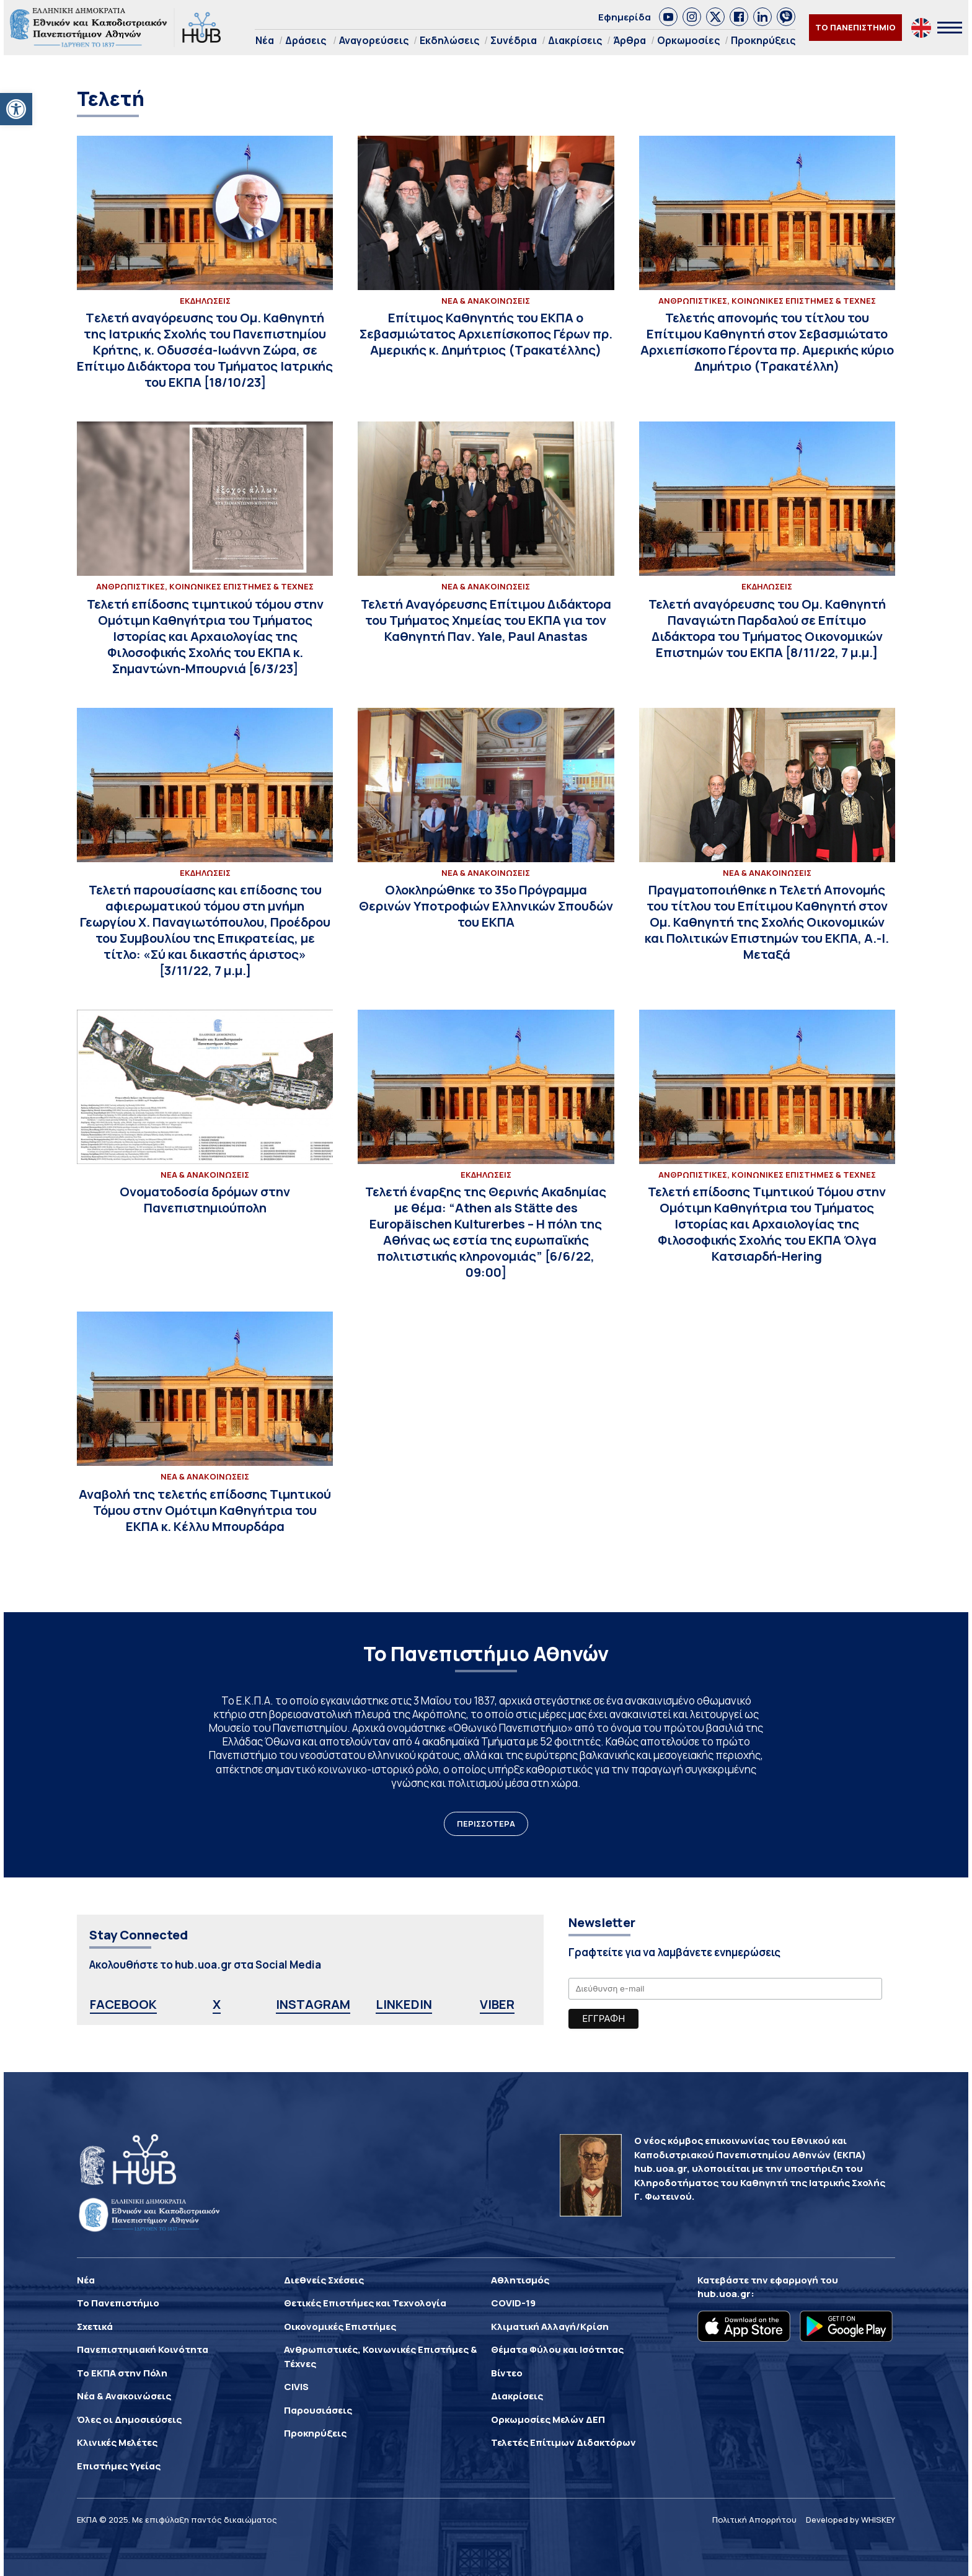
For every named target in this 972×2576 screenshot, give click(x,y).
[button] (16, 109)
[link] (668, 16)
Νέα (264, 40)
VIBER (497, 2004)
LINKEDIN (404, 2004)
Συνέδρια (513, 40)
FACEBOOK (123, 2004)
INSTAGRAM (313, 2004)
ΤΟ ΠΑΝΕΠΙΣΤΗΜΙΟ (855, 27)
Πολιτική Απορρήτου (754, 2519)
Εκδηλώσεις (449, 40)
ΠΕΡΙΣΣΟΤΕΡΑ (486, 1823)
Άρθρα (629, 40)
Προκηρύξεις (763, 40)
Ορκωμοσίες (688, 40)
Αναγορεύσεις (374, 40)
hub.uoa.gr (724, 2293)
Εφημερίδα (624, 17)
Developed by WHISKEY (850, 2519)
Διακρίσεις (575, 40)
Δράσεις (305, 40)
